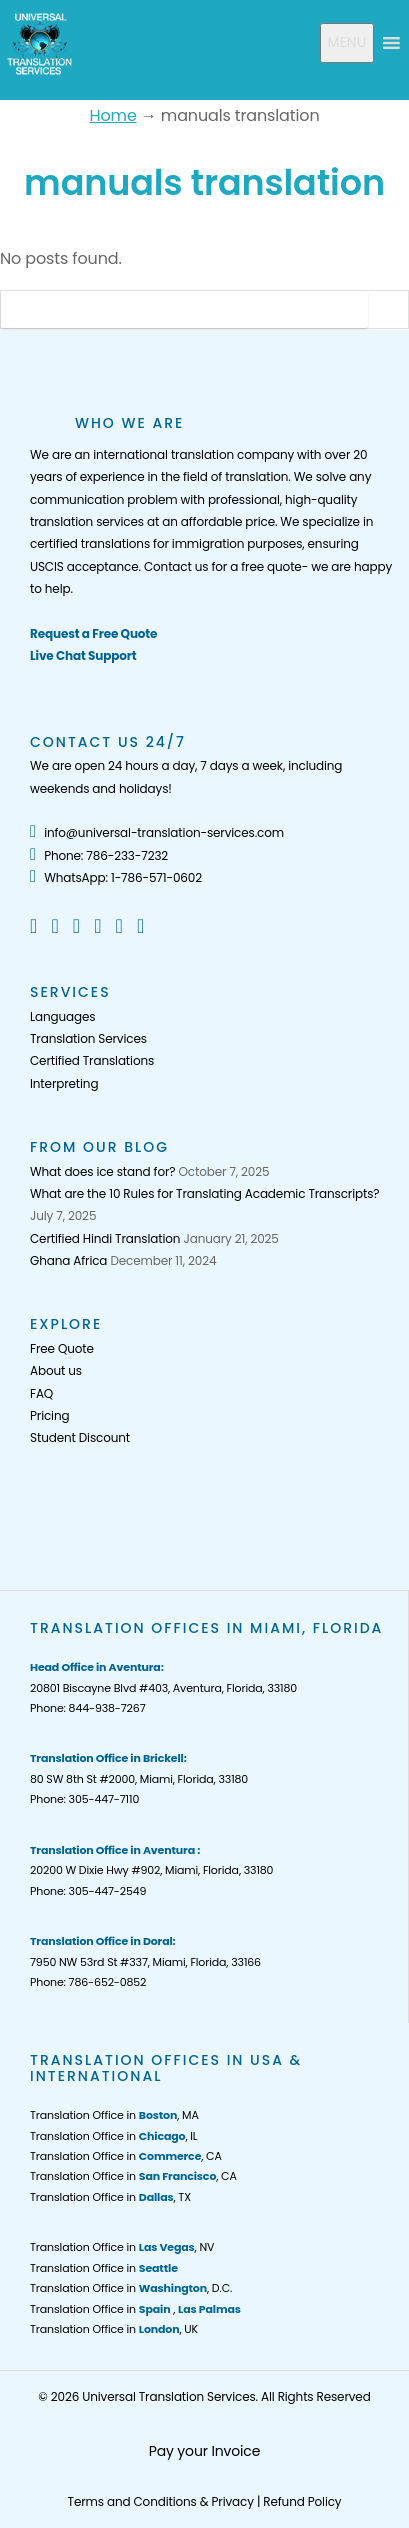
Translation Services (88, 1038)
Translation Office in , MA (114, 2115)
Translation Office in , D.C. (131, 2288)
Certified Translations (92, 1060)
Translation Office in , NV (122, 2247)
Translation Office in (104, 2268)
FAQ (41, 1393)
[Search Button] (388, 309)
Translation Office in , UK (114, 2329)
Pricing (49, 1415)
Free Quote (62, 1348)
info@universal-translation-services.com (157, 832)
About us (56, 1370)
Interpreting (64, 1083)
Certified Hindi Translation (105, 1238)
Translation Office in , (135, 2309)
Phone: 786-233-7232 (99, 855)
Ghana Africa (68, 1260)
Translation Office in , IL (113, 2136)
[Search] (184, 309)
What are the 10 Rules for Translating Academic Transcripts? (204, 1193)
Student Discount (80, 1437)
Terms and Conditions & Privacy (161, 2501)
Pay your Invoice (205, 2451)
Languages (62, 1016)
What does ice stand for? (102, 1171)
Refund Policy (302, 2501)
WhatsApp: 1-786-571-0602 (116, 877)
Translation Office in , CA (126, 2156)
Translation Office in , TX (110, 2197)
